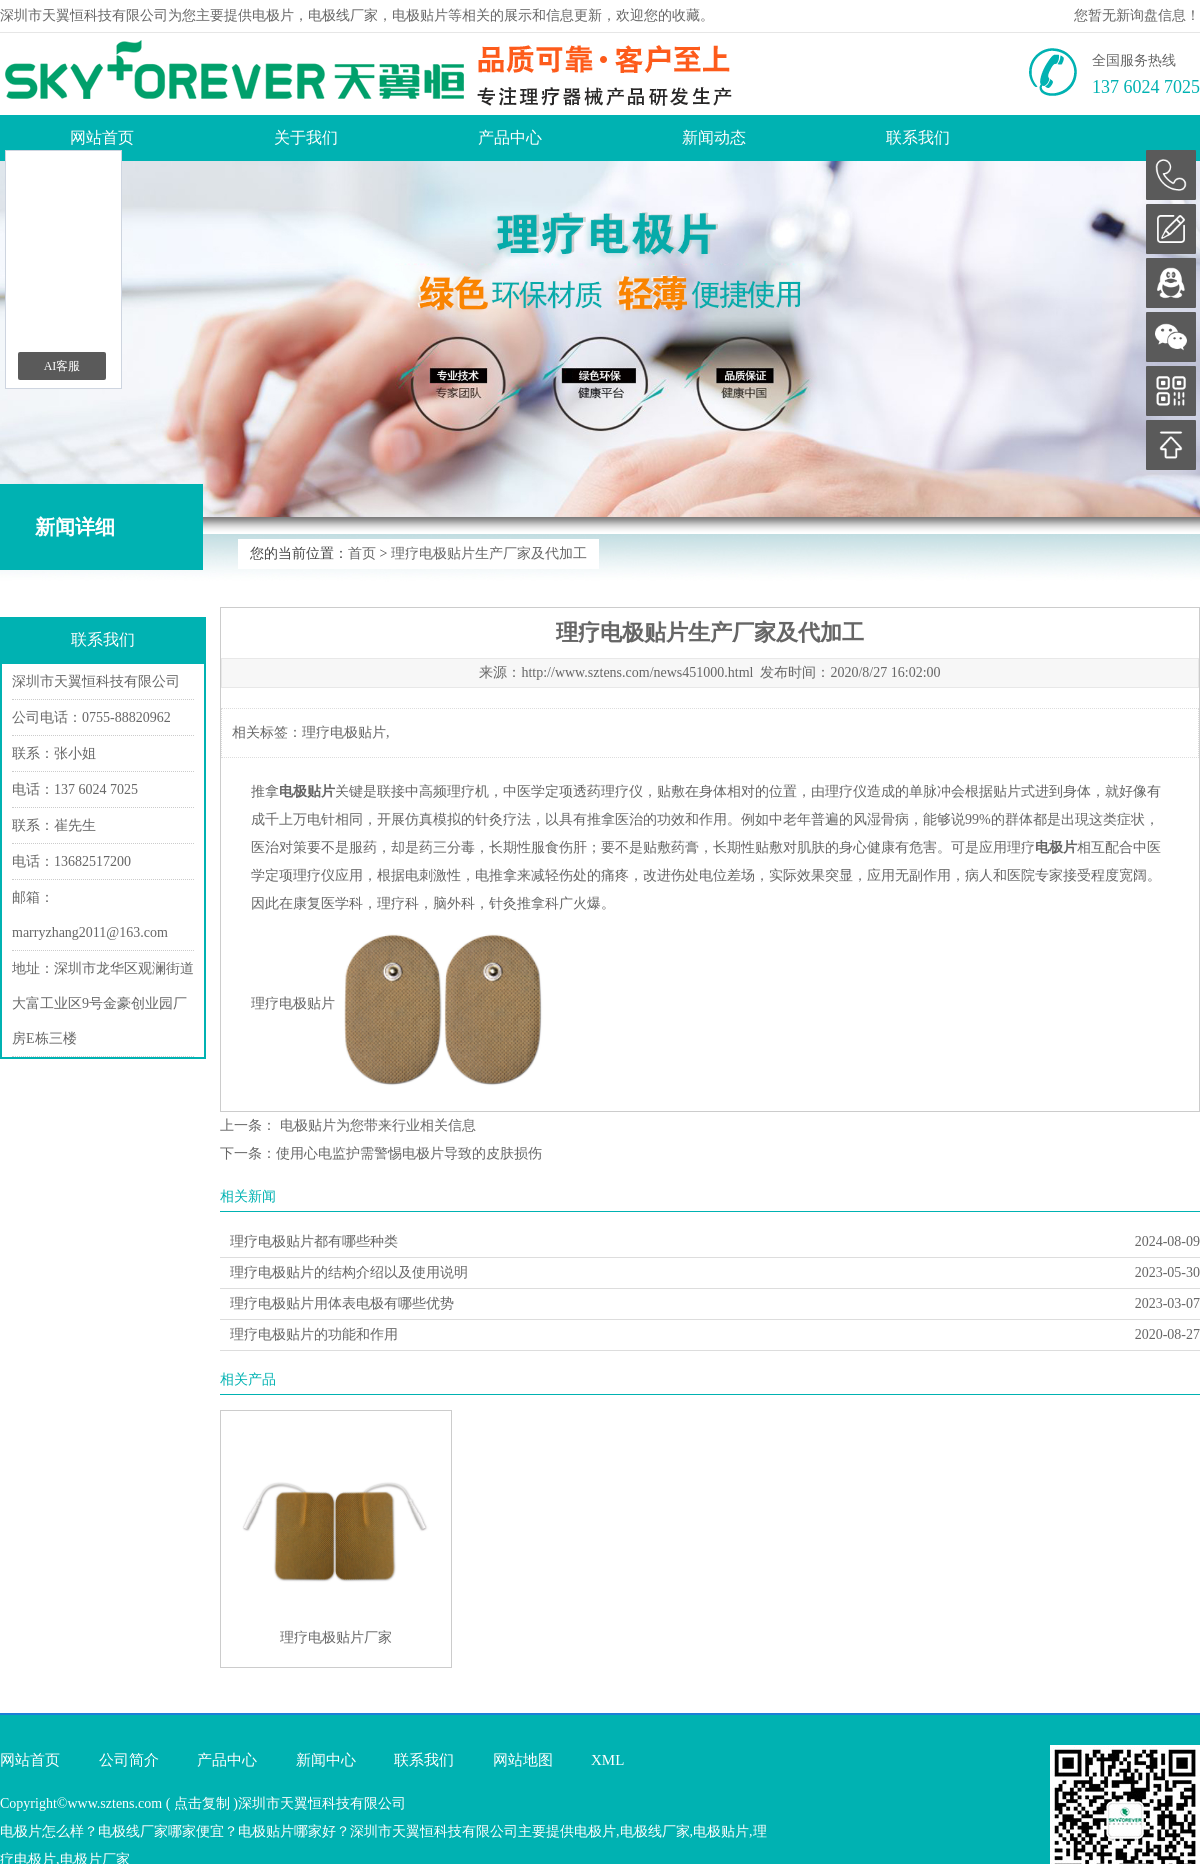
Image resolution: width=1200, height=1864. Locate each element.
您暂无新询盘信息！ (1137, 15)
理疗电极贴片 (344, 732)
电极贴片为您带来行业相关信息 (376, 1125)
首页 (362, 553)
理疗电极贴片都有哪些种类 (314, 1241)
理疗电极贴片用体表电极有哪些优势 (342, 1303)
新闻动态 (714, 137)
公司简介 (129, 1760)
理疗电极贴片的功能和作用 (314, 1334)
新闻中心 (326, 1760)
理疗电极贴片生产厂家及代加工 (489, 553)
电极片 (273, 15)
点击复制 (202, 1803)
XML (607, 1760)
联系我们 (918, 137)
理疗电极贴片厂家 (336, 1637)
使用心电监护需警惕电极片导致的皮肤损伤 (409, 1153)
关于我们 (306, 137)
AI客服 (62, 366)
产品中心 (510, 137)
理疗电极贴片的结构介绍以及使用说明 (349, 1272)
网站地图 (523, 1760)
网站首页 (102, 137)
